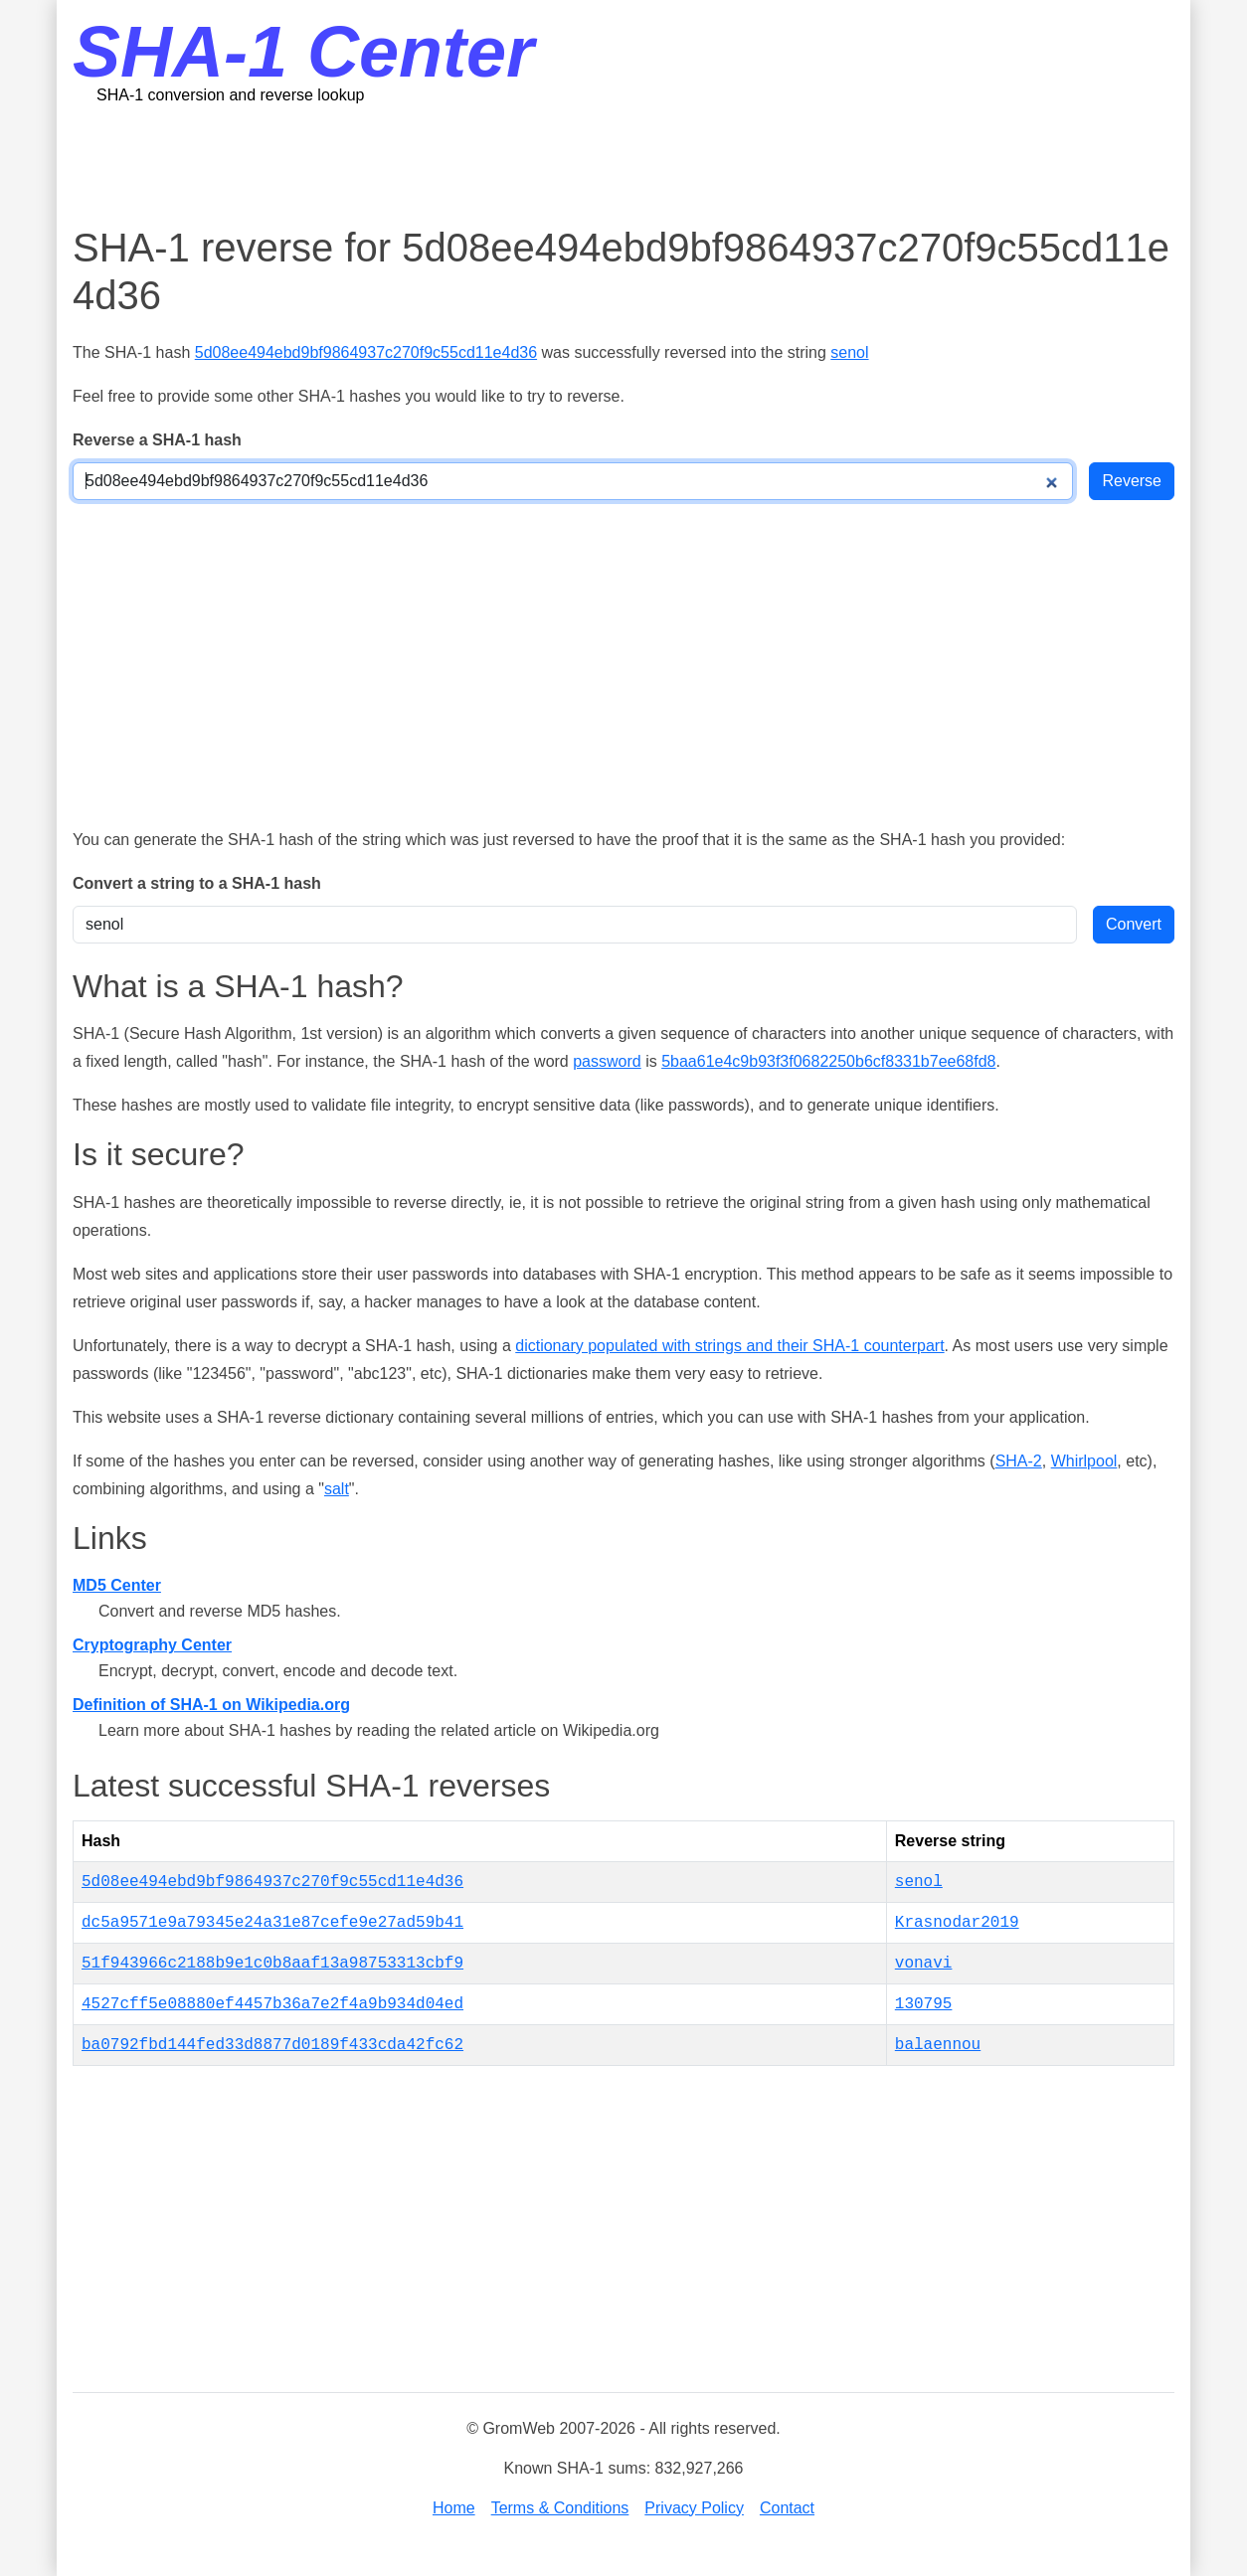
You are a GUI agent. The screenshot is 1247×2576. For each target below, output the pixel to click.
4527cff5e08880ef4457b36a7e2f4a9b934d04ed (272, 2004)
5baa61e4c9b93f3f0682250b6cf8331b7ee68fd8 (828, 1061)
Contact (787, 2507)
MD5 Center (117, 1585)
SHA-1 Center (303, 51)
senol (849, 352)
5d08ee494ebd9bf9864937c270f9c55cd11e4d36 (366, 352)
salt (336, 1488)
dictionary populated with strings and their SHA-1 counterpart (729, 1345)
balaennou (937, 2045)
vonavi (924, 1964)
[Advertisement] (623, 164)
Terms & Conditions (560, 2507)
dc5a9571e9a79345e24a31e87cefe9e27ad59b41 (272, 1923)
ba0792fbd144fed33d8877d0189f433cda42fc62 (272, 2045)
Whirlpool (1084, 1461)
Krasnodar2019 (957, 1923)
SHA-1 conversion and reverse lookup (230, 94)
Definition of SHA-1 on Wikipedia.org (211, 1704)
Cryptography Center (152, 1644)
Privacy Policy (694, 2507)
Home (454, 2507)
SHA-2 (1018, 1461)
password (606, 1061)
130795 (924, 2004)
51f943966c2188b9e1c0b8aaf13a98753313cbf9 (272, 1964)
